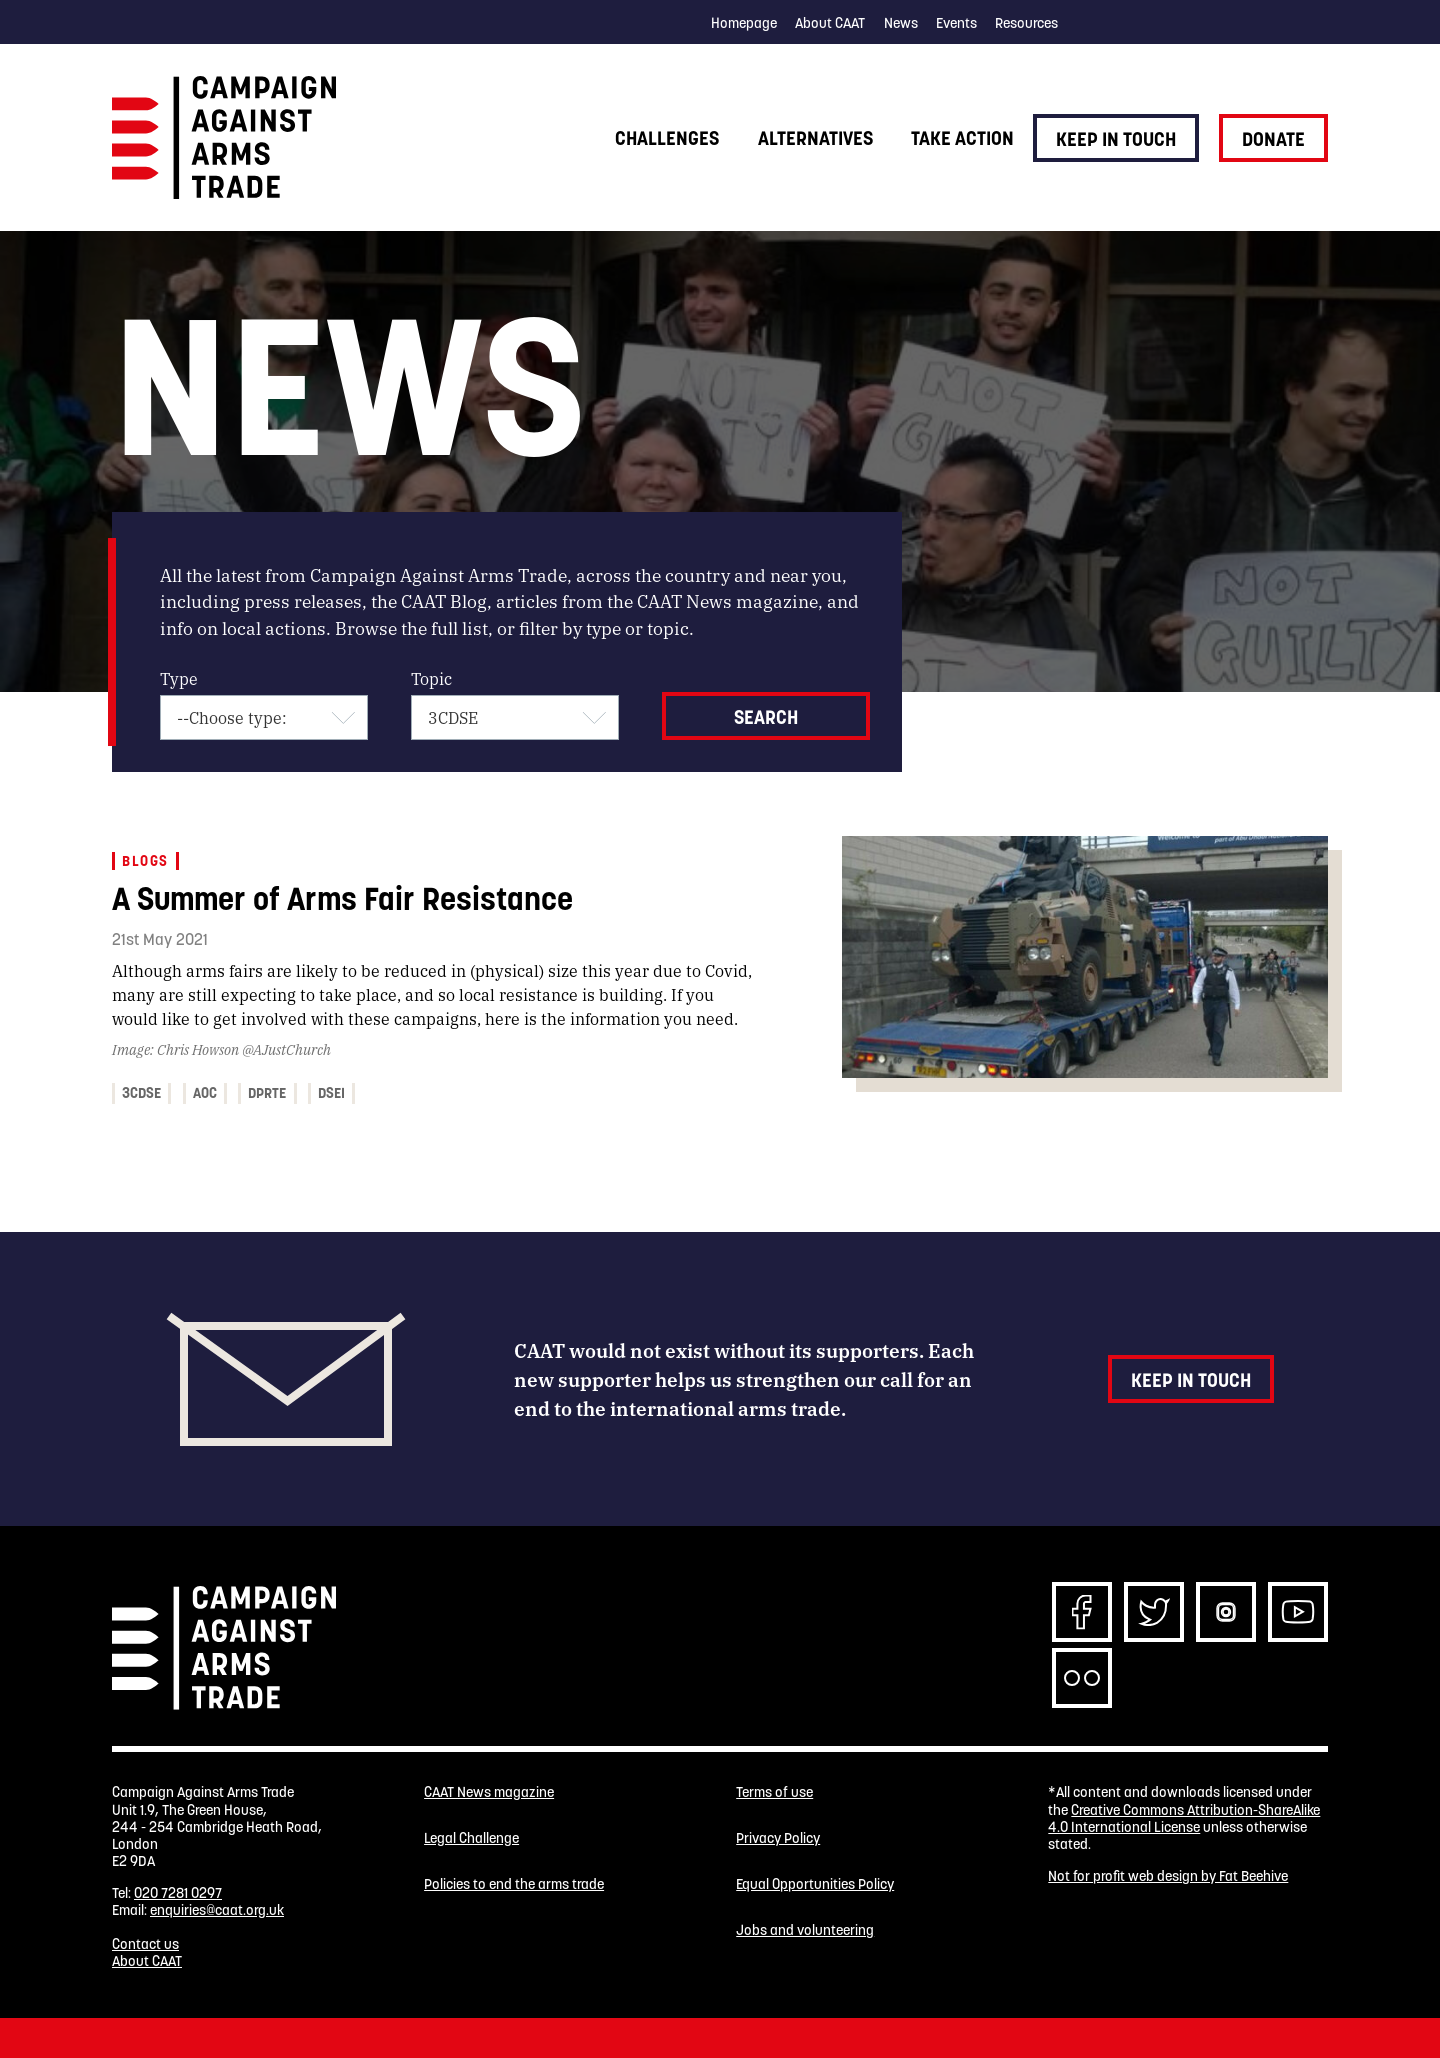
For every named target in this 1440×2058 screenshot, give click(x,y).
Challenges (667, 138)
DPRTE (267, 1093)
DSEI (331, 1093)
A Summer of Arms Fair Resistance (342, 898)
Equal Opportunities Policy (815, 1884)
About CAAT (830, 23)
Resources (1026, 23)
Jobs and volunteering (805, 1930)
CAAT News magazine (489, 1792)
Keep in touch (1116, 139)
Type (179, 678)
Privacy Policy (778, 1838)
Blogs (145, 861)
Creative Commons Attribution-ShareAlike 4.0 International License (1184, 1818)
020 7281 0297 (178, 1893)
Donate (1273, 139)
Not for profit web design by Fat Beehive (1168, 1876)
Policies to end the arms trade (514, 1884)
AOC (205, 1093)
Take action (962, 138)
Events (956, 23)
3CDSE (141, 1093)
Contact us (145, 1944)
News (901, 23)
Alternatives (815, 138)
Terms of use (774, 1792)
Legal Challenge (471, 1838)
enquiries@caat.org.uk (217, 1910)
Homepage (744, 23)
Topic (431, 678)
